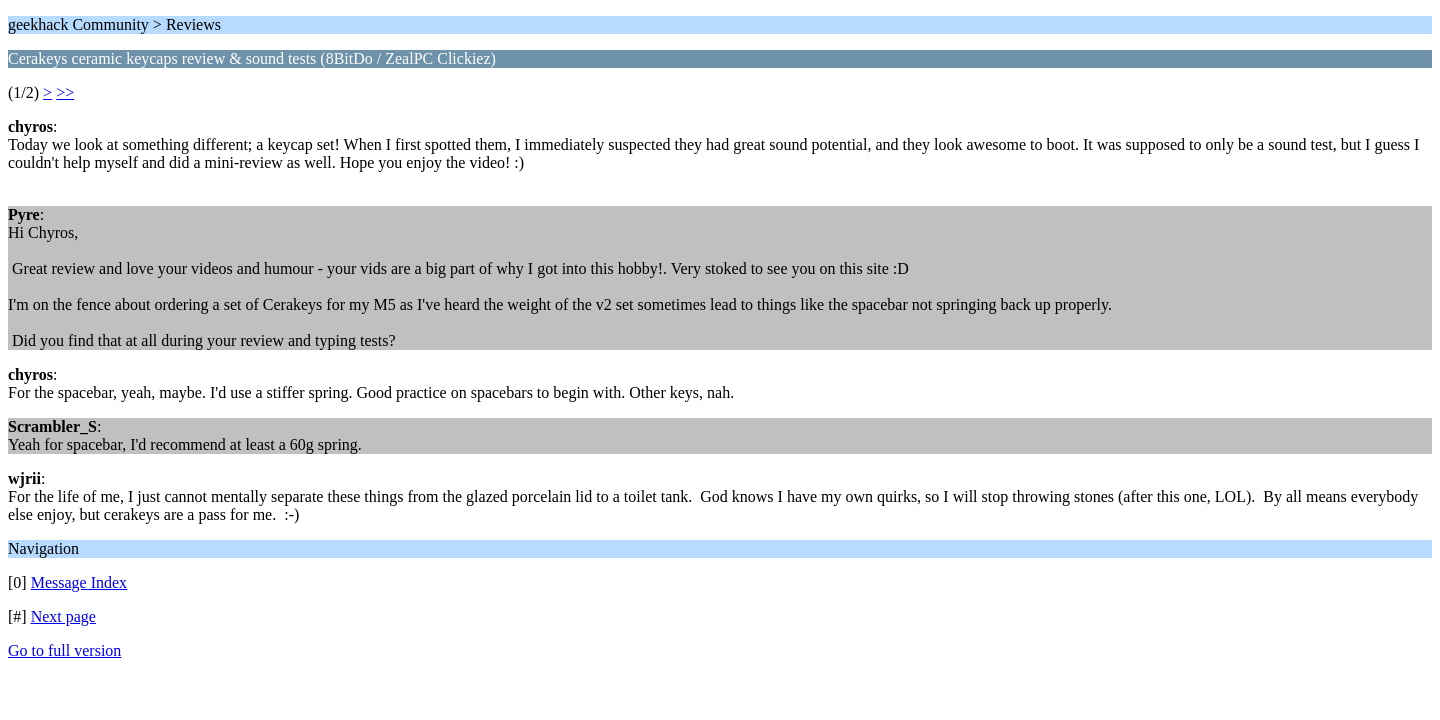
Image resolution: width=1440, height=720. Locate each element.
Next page (63, 616)
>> (65, 92)
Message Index (79, 582)
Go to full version (64, 650)
